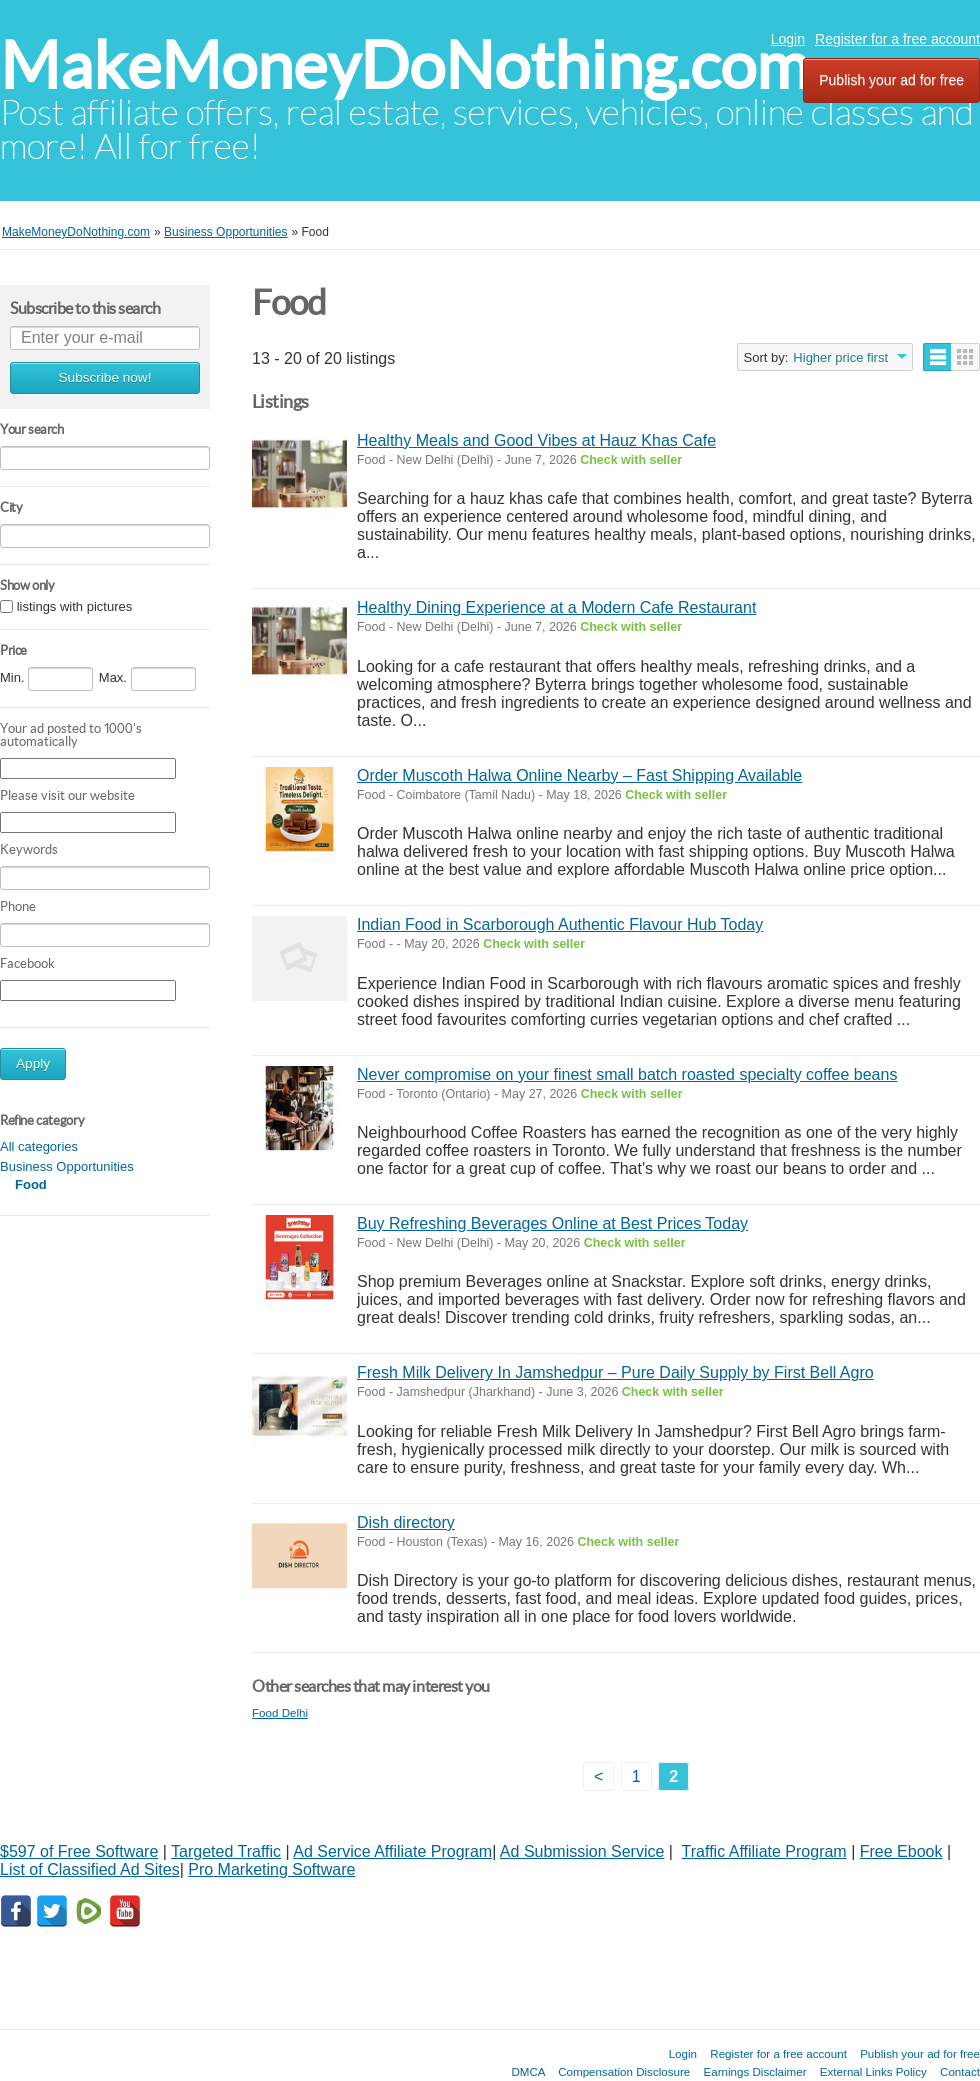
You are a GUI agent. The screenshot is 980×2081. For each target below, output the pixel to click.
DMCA (528, 2071)
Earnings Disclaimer (755, 2071)
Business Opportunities (67, 1166)
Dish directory (406, 1522)
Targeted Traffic (226, 1851)
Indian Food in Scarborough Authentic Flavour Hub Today (560, 924)
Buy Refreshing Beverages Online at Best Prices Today (552, 1223)
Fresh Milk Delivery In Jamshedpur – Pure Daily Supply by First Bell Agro (615, 1372)
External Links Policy (873, 2071)
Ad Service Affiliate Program (392, 1851)
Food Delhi (280, 1712)
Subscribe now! (105, 377)
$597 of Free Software (79, 1851)
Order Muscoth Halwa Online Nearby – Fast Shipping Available (579, 775)
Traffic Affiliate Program (764, 1851)
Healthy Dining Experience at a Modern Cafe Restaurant (556, 607)
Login (788, 39)
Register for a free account (897, 39)
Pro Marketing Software (271, 1869)
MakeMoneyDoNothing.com (404, 65)
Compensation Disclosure (624, 2071)
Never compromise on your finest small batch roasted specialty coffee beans (627, 1074)
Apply (33, 1063)
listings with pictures (75, 606)
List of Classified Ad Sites (90, 1869)
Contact (960, 2071)
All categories (39, 1146)
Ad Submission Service (582, 1851)
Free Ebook (901, 1851)
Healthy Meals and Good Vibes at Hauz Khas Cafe (536, 440)
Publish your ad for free (891, 80)
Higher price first (840, 357)
